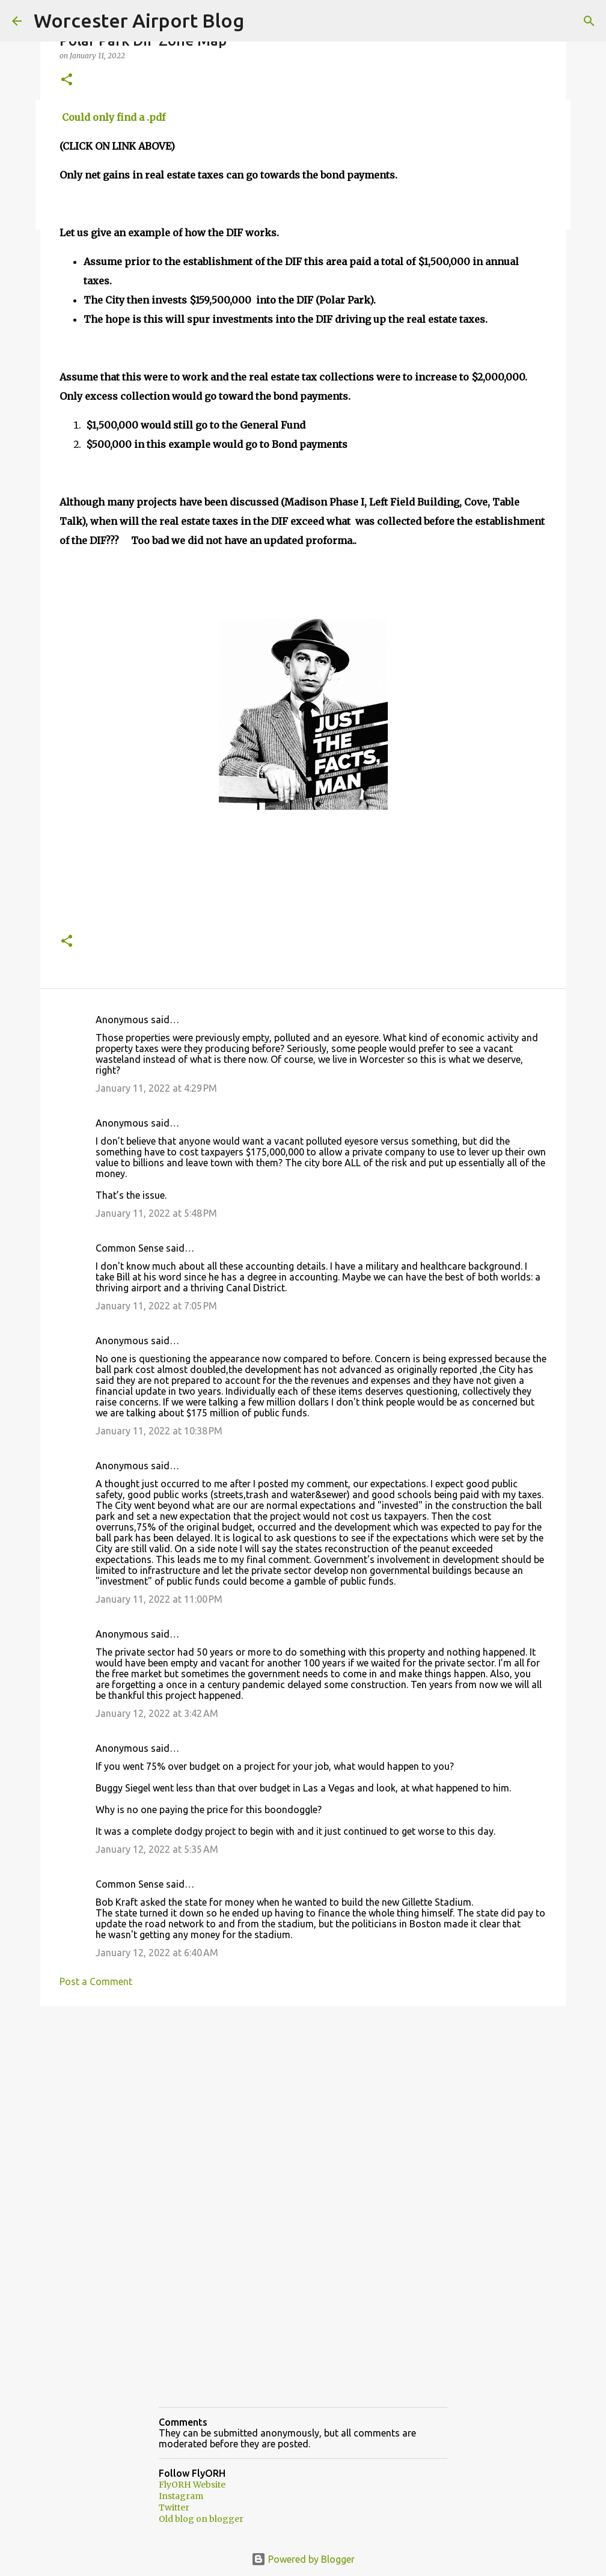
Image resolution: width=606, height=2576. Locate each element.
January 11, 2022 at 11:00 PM (159, 1599)
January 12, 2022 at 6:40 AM (157, 1952)
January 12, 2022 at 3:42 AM (157, 1713)
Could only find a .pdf (112, 117)
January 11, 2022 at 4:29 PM (156, 1088)
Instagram (181, 2496)
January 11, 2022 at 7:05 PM (156, 1305)
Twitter (174, 2507)
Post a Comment (96, 1981)
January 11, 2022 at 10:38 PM (159, 1430)
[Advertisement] (303, 2108)
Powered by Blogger (303, 2559)
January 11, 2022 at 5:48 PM (156, 1213)
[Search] (589, 21)
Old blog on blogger (201, 2518)
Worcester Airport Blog (139, 20)
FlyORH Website (192, 2484)
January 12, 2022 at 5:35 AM (157, 1849)
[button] (67, 80)
